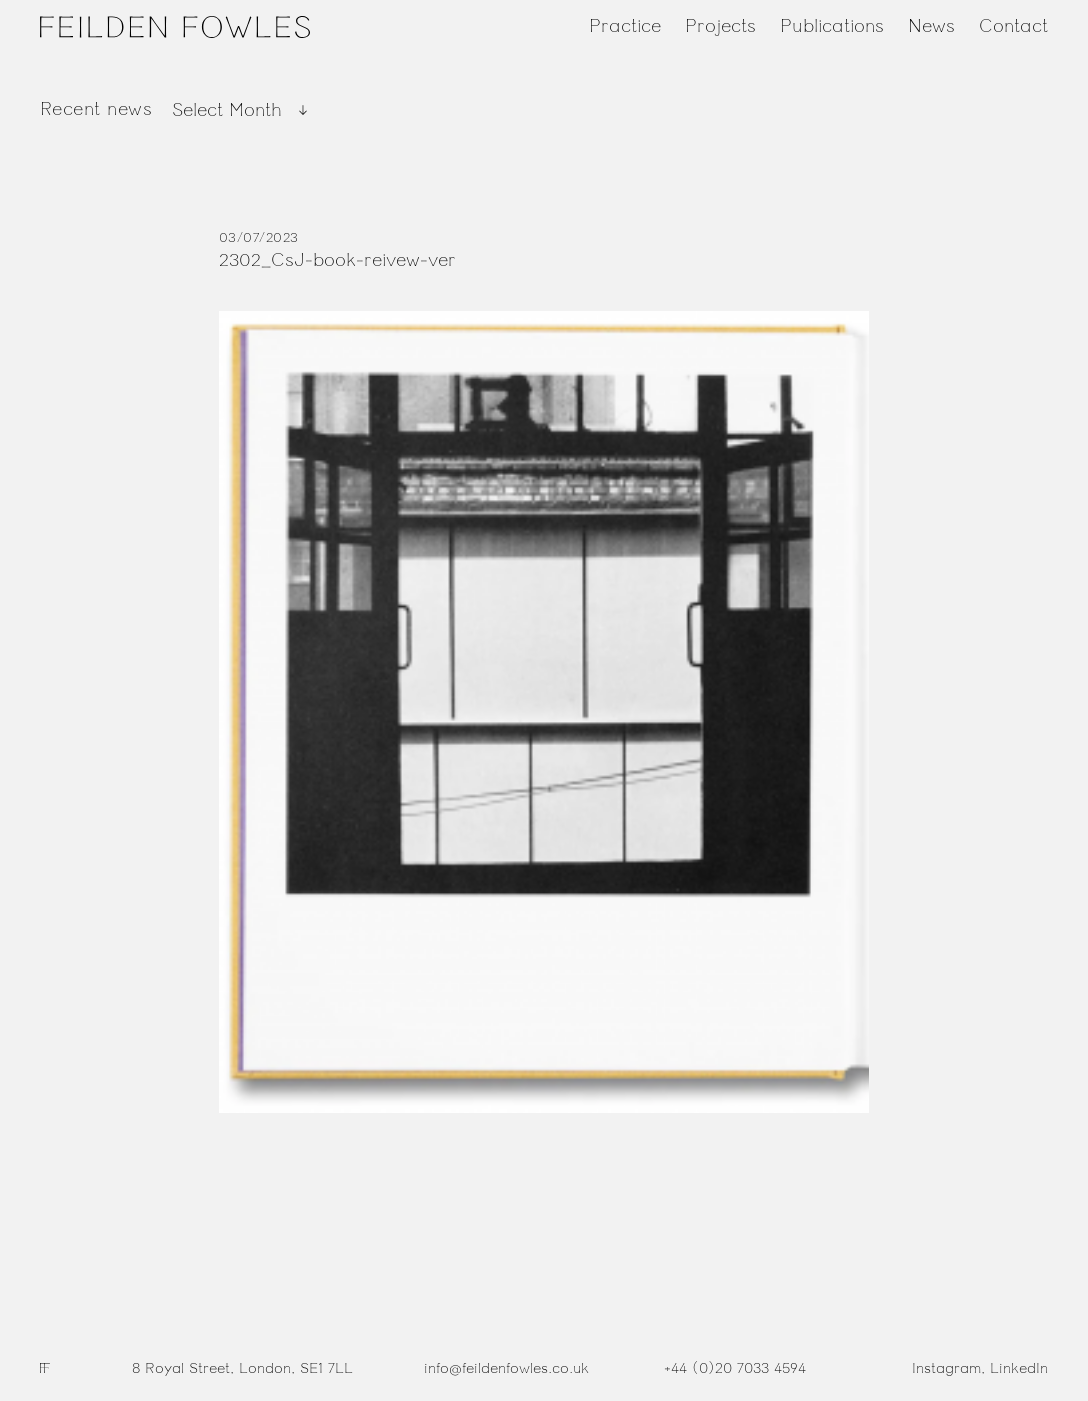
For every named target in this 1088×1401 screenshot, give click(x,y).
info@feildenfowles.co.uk (506, 1368)
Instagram (946, 1368)
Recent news (96, 109)
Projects (720, 26)
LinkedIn (1019, 1368)
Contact (1013, 26)
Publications (832, 26)
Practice (625, 26)
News (931, 26)
